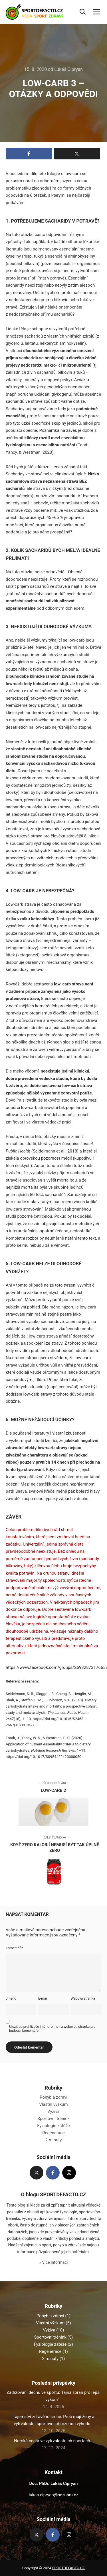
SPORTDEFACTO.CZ (68, 2568)
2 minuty (53, 2139)
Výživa (53, 2111)
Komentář (14, 1948)
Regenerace (53, 2132)
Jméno (11, 1998)
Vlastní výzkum (53, 2104)
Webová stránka (83, 1998)
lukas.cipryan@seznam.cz (53, 2494)
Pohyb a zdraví (53, 2097)
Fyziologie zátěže (53, 2125)
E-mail (43, 1998)
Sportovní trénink (53, 2118)
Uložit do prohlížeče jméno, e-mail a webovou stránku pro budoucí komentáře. (52, 2029)
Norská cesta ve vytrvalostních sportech (52, 2440)
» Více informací (53, 2262)
